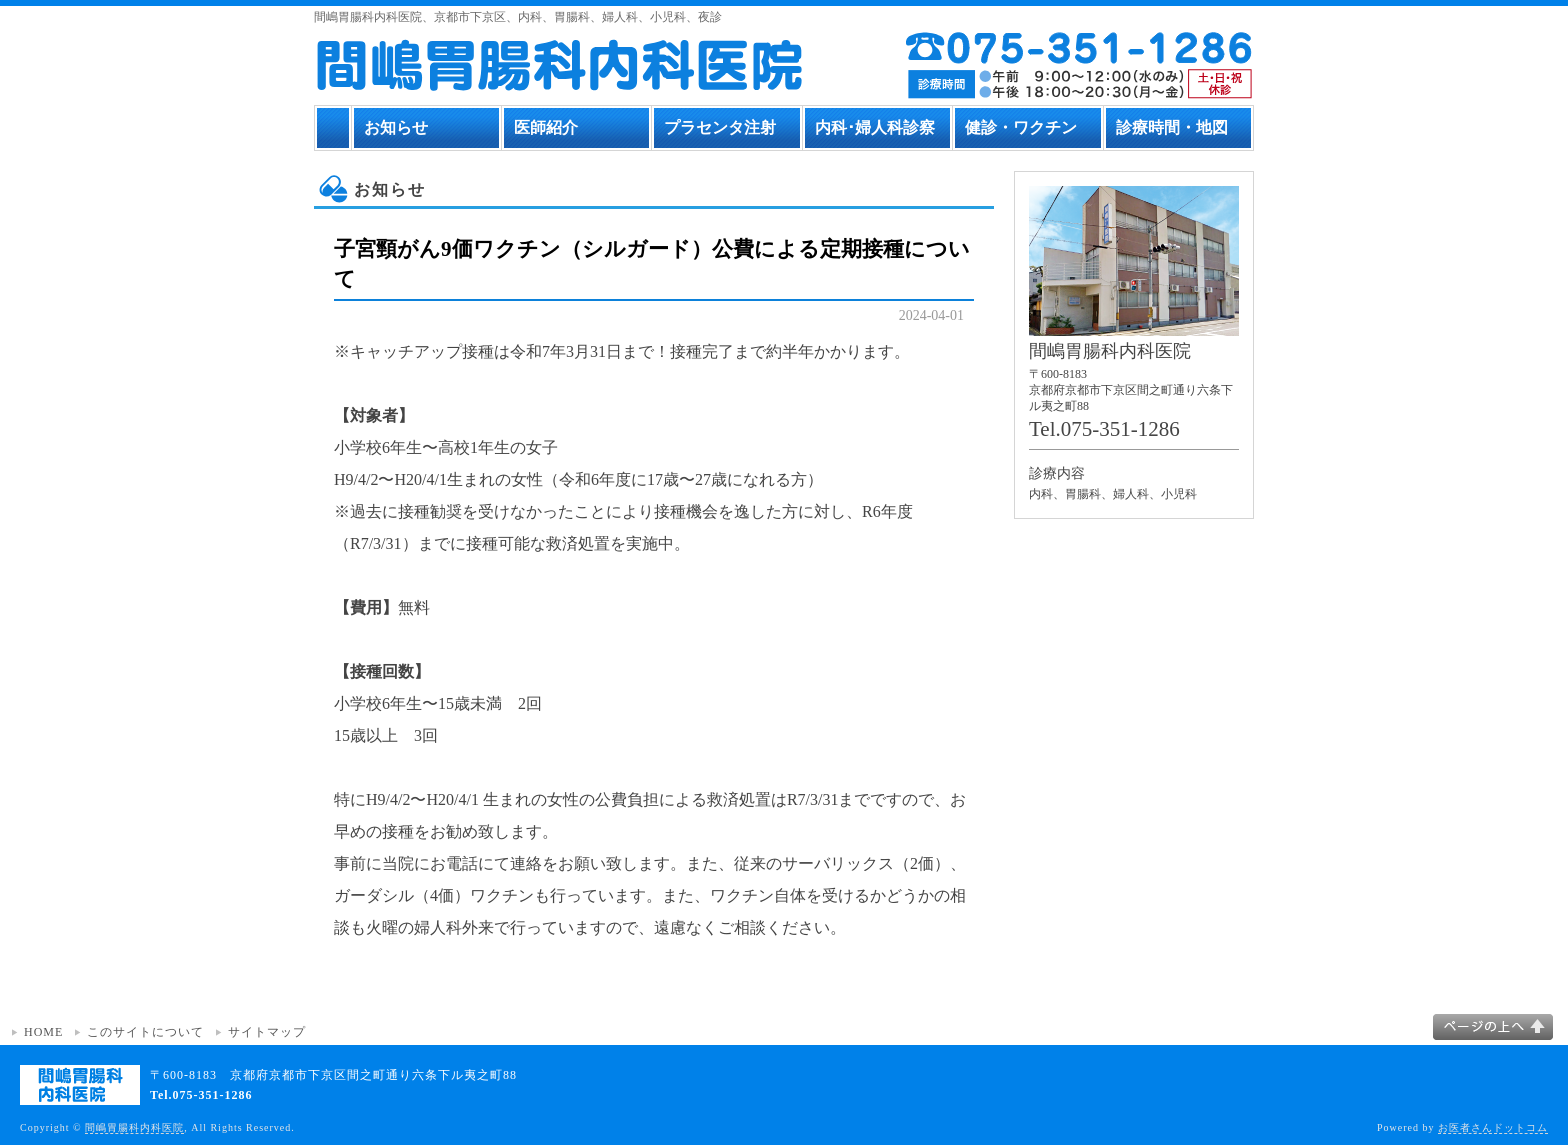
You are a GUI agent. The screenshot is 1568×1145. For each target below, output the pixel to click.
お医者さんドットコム (1493, 1127)
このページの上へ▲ (1493, 1027)
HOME (43, 1032)
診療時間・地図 (1172, 127)
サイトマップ (267, 1032)
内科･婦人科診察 (875, 127)
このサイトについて (145, 1032)
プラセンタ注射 (720, 127)
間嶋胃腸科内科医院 (134, 1127)
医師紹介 (546, 127)
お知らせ (396, 127)
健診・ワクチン (1021, 127)
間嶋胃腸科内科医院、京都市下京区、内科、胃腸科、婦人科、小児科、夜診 (518, 17)
